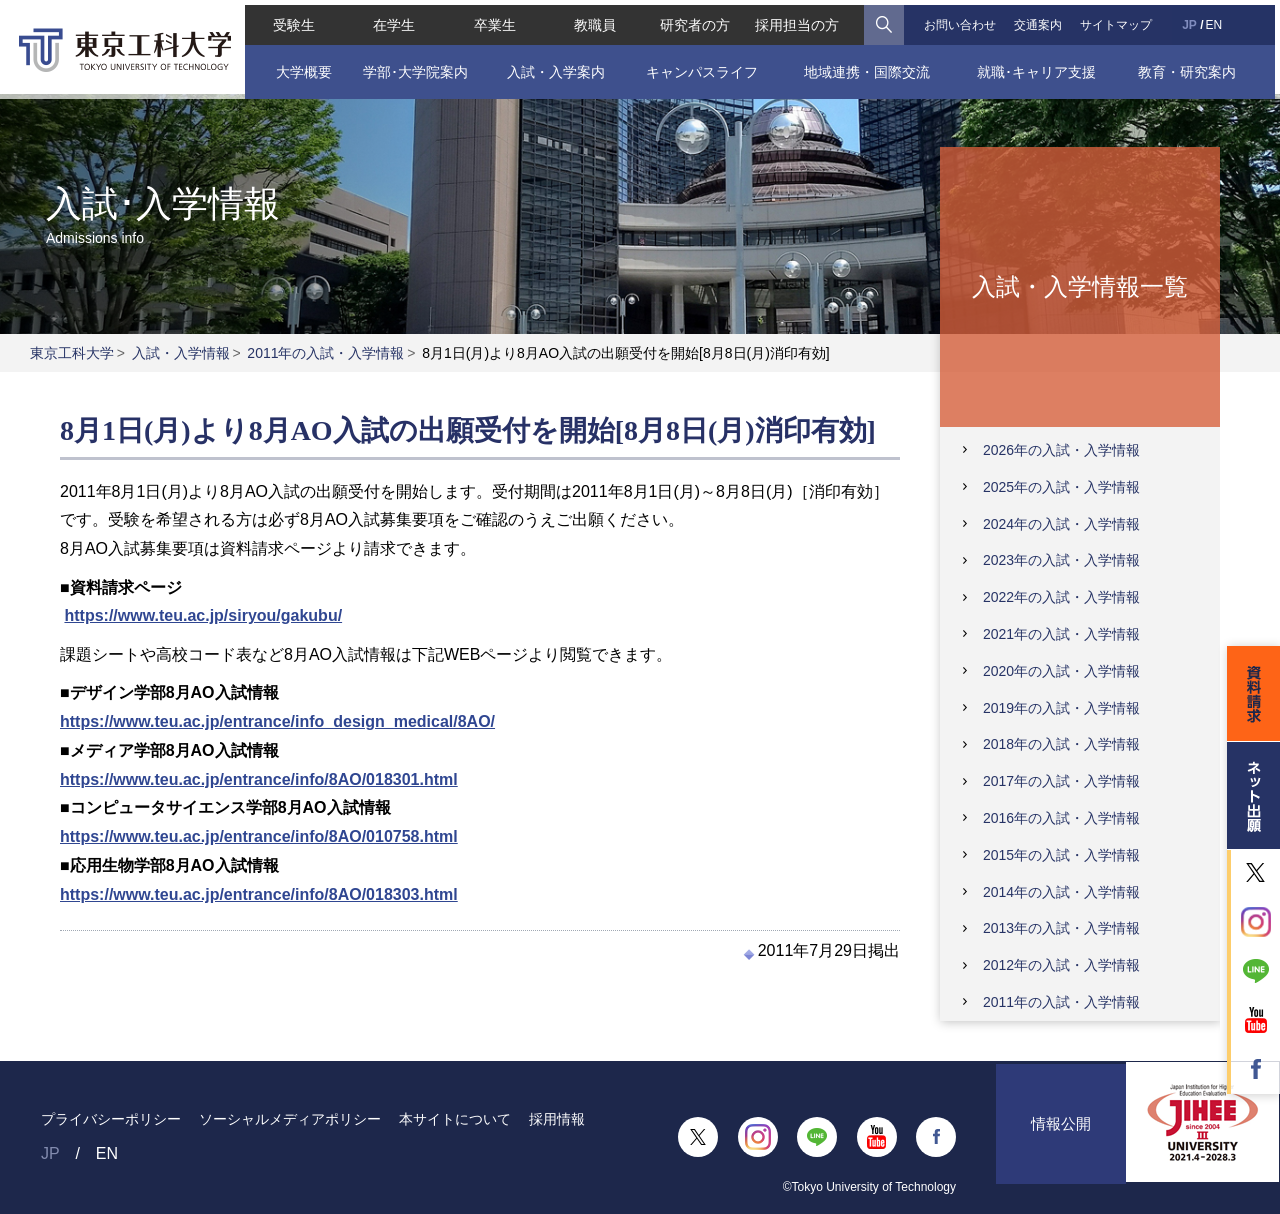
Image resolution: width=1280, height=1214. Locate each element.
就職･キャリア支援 (1039, 67)
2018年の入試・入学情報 (1061, 744)
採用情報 (557, 1119)
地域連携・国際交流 (868, 67)
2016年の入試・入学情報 (1061, 818)
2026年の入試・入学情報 (1061, 450)
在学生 (391, 20)
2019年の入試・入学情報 (1061, 708)
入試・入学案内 (554, 67)
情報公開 (1061, 1136)
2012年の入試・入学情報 (1061, 965)
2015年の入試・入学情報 (1061, 855)
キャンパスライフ (701, 67)
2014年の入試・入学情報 (1061, 892)
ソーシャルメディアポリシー (290, 1119)
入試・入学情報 (181, 353)
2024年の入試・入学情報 (1061, 524)
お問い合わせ (962, 20)
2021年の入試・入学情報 (1061, 634)
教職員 (594, 20)
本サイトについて (455, 1119)
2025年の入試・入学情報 (1061, 487)
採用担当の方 (799, 20)
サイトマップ (1119, 20)
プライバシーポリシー (111, 1119)
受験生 (290, 20)
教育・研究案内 (1191, 67)
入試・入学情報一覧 (1080, 285)
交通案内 (1041, 20)
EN (1217, 20)
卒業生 (492, 20)
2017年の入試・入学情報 (1061, 781)
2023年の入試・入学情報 (1061, 560)
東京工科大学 (72, 353)
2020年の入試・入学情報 (1061, 671)
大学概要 (299, 67)
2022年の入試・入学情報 (1061, 597)
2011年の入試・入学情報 (325, 353)
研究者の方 (695, 20)
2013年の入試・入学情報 (1061, 928)
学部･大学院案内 (411, 67)
